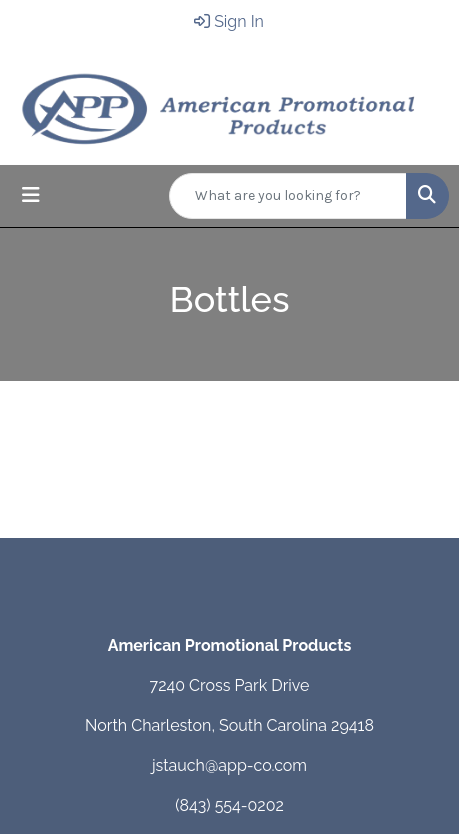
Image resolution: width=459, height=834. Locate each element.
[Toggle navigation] (31, 195)
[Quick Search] (288, 196)
